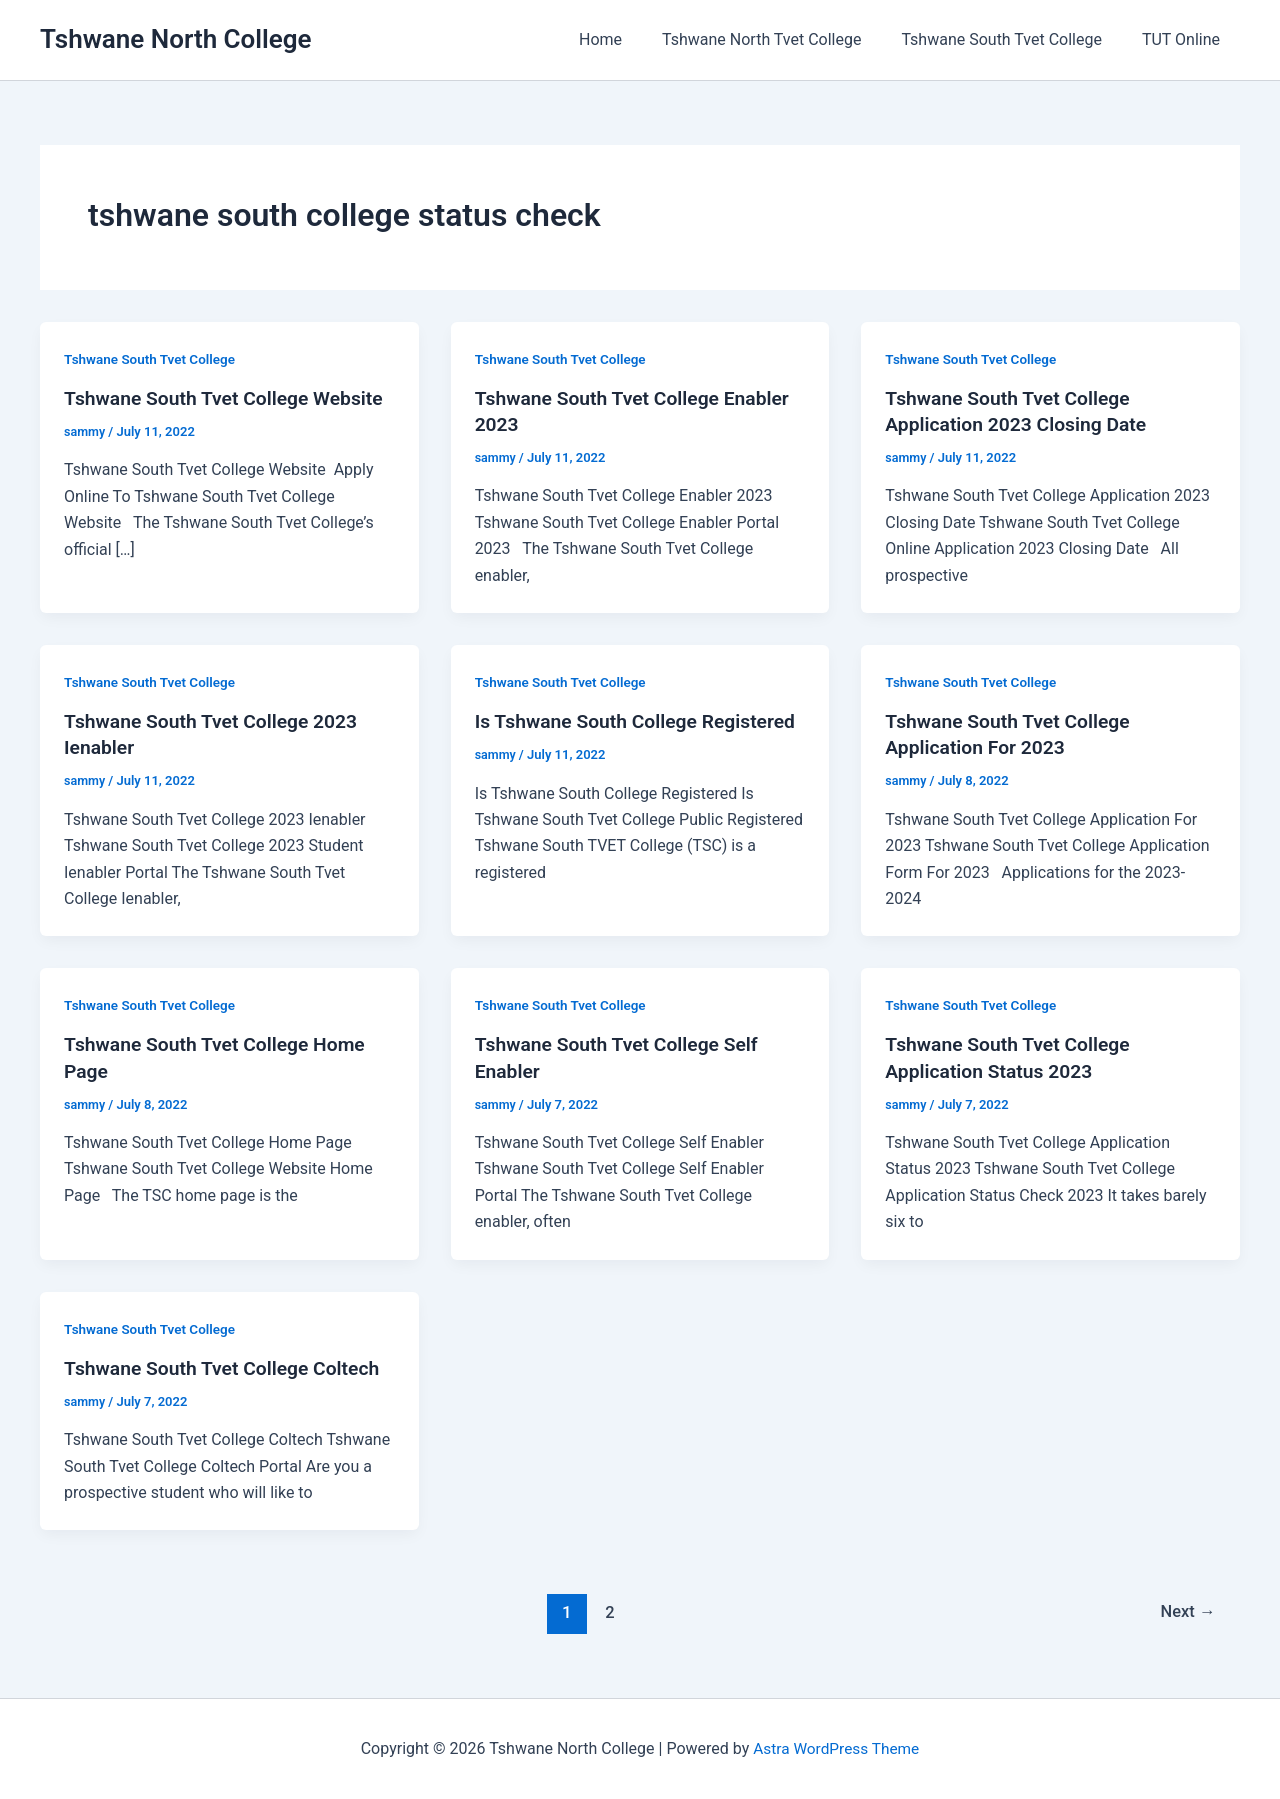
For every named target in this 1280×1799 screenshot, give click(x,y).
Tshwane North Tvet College (781, 39)
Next (1186, 1612)
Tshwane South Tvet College (1013, 39)
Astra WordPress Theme (836, 1748)
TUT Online (1185, 39)
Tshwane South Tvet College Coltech (227, 1368)
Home (628, 39)
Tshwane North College (176, 39)
